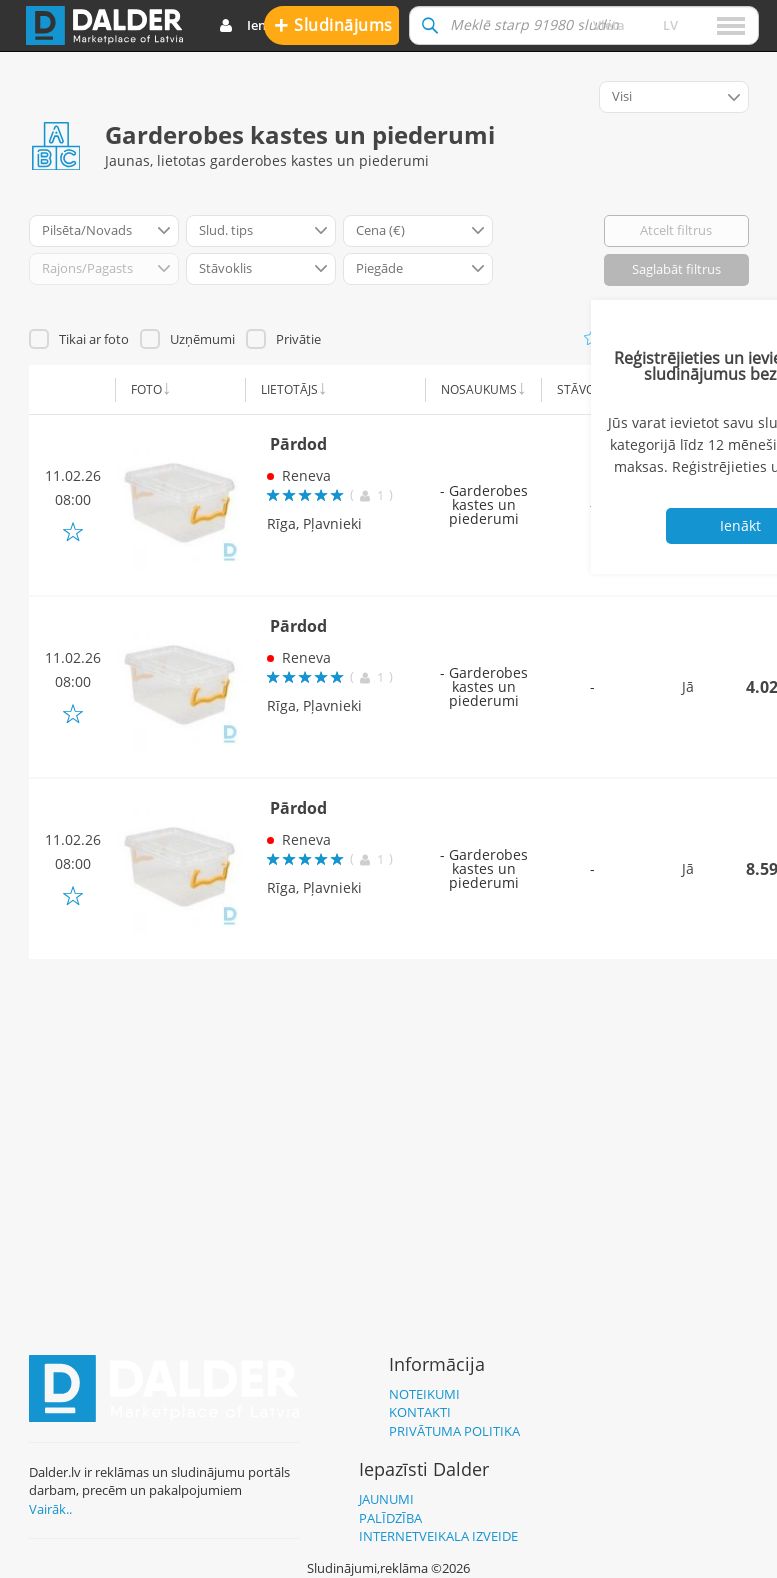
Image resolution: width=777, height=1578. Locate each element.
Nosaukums (479, 389)
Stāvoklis (587, 389)
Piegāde (683, 389)
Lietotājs (289, 389)
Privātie (298, 339)
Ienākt (252, 26)
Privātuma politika (454, 1431)
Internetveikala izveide (438, 1536)
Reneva (306, 475)
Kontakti (420, 1412)
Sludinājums (333, 24)
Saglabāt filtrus (676, 269)
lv (670, 25)
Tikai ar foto (94, 339)
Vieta (609, 25)
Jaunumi (386, 1499)
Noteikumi (424, 1394)
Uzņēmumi (202, 339)
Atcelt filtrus (676, 230)
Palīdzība (390, 1518)
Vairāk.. (50, 1509)
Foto (146, 389)
